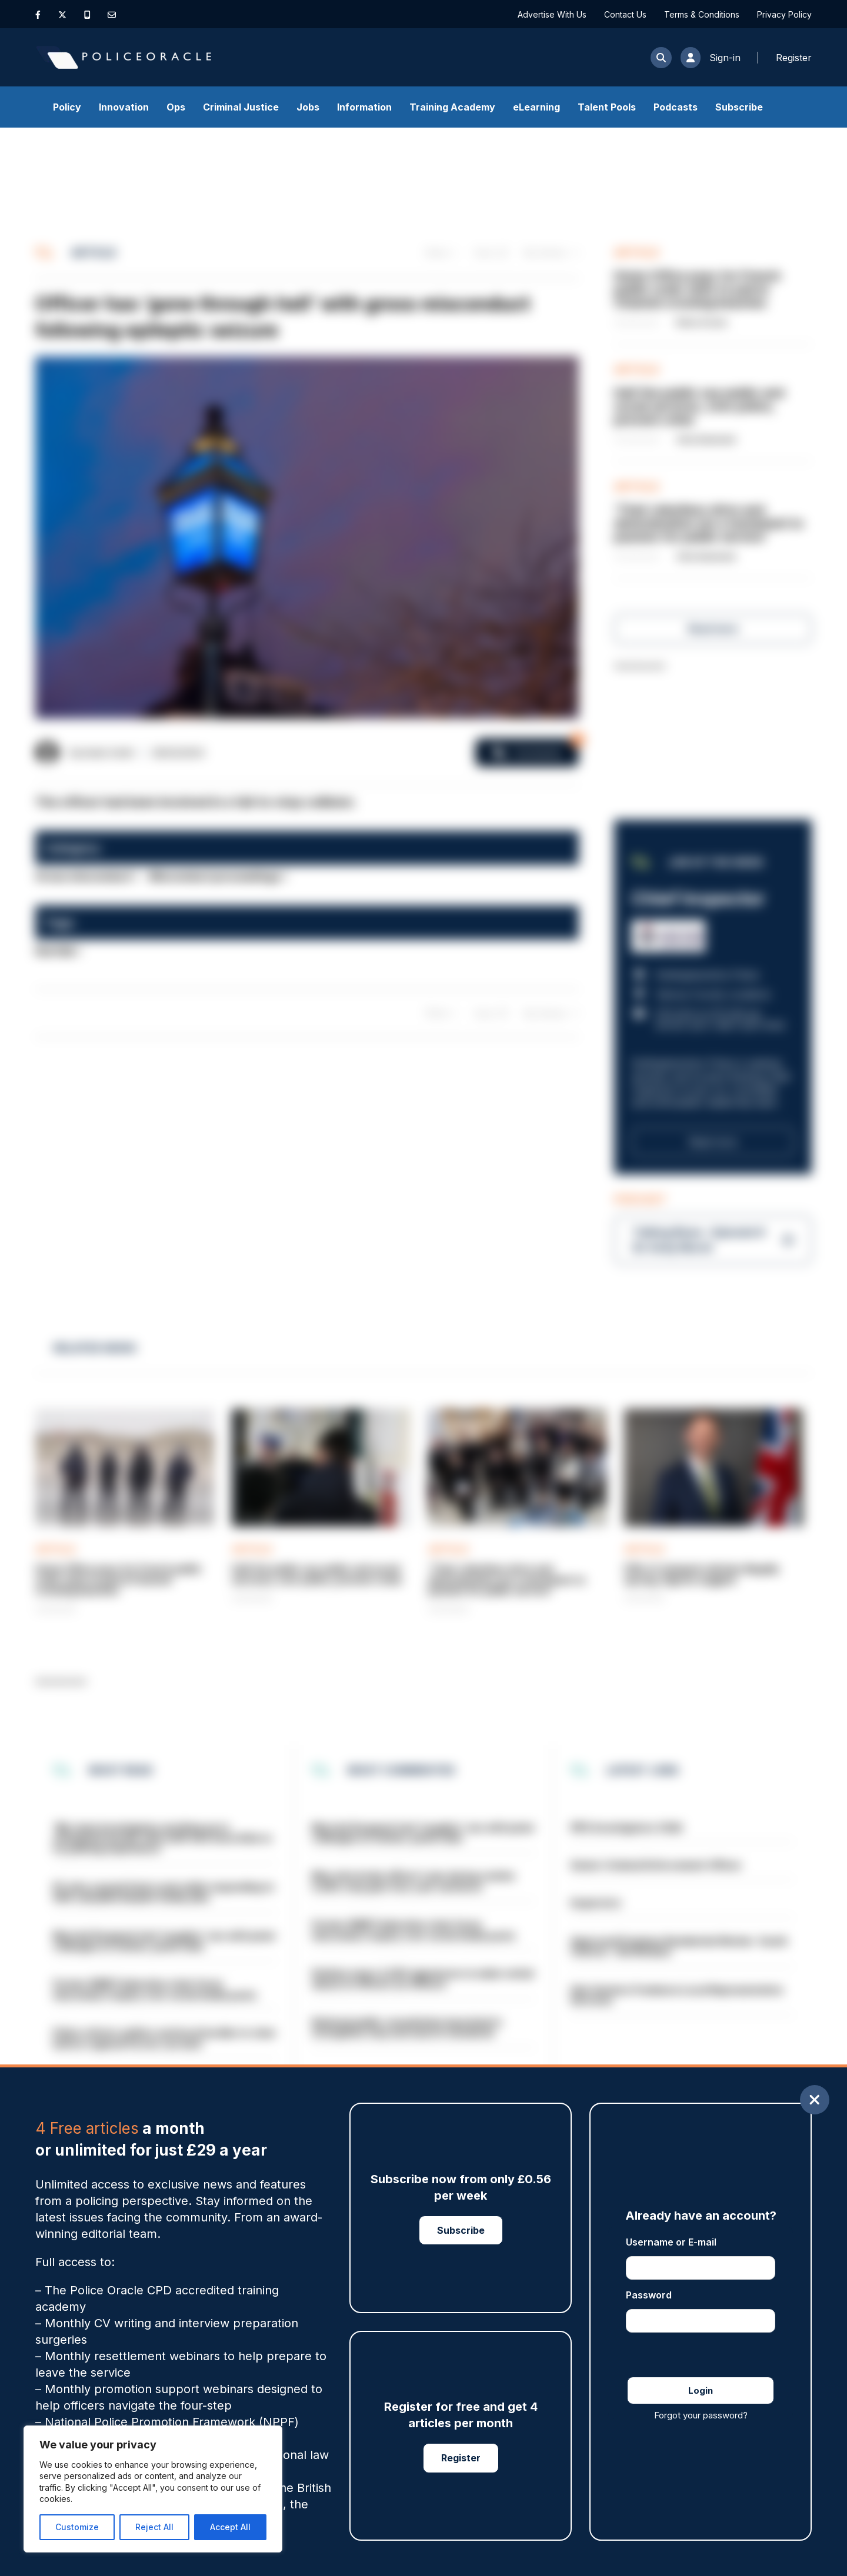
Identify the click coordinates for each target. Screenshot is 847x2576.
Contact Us (625, 14)
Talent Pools (607, 107)
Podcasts (675, 107)
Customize (77, 2527)
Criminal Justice (241, 107)
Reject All (154, 2527)
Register (461, 2458)
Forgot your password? (701, 2415)
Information (364, 107)
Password (649, 2295)
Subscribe (739, 107)
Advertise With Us (552, 14)
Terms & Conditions (701, 14)
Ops (175, 107)
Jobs (307, 107)
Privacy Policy (784, 14)
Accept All (230, 2527)
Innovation (124, 107)
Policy (67, 107)
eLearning (536, 107)
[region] (153, 2488)
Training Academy (452, 107)
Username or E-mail (671, 2242)
